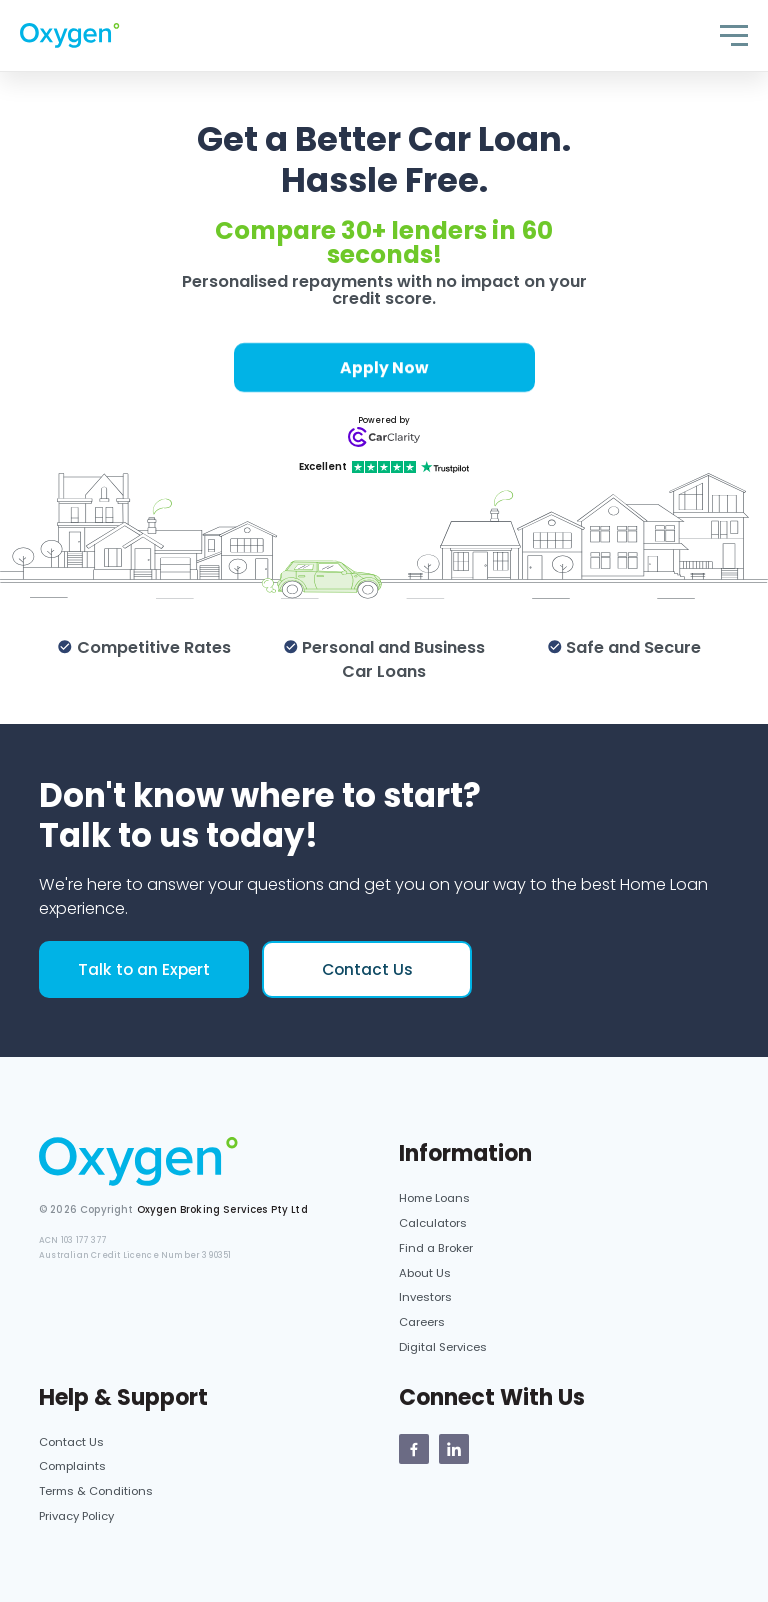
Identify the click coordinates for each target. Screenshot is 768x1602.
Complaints (72, 1466)
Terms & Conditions (96, 1491)
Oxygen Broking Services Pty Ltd (222, 1209)
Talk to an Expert (144, 969)
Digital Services (443, 1347)
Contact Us (367, 969)
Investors (425, 1297)
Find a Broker (436, 1248)
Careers (422, 1322)
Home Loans (434, 1198)
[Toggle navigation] (734, 35)
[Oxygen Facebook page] (414, 1449)
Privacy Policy (76, 1516)
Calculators (433, 1223)
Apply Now (384, 367)
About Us (425, 1273)
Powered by (384, 420)
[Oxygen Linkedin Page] (454, 1449)
